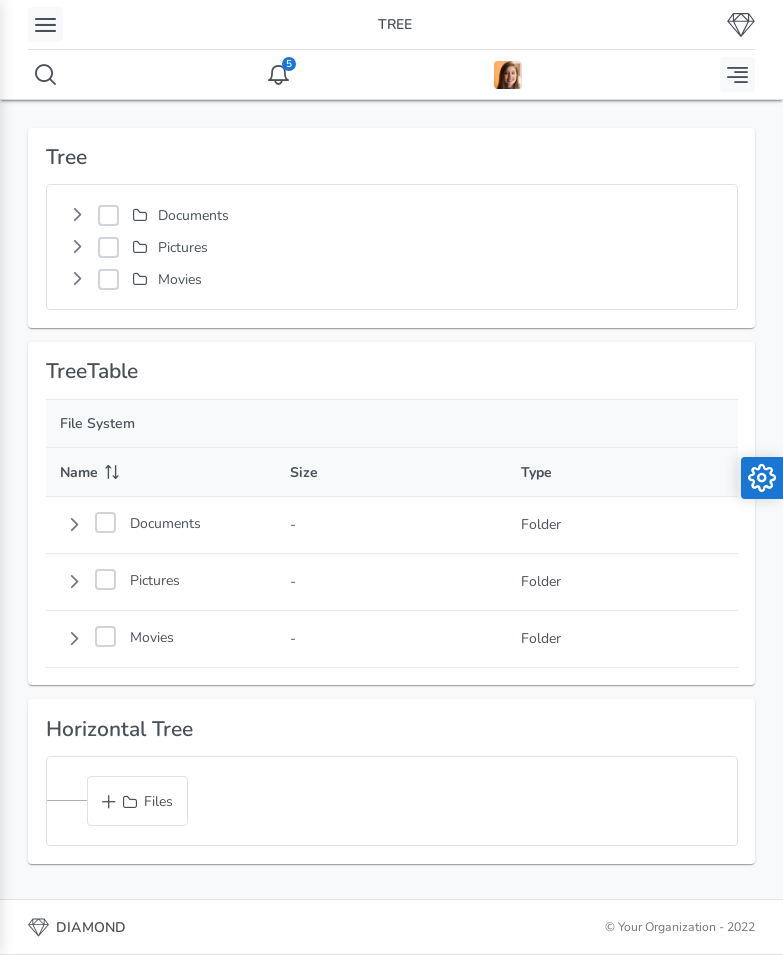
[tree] (392, 247)
